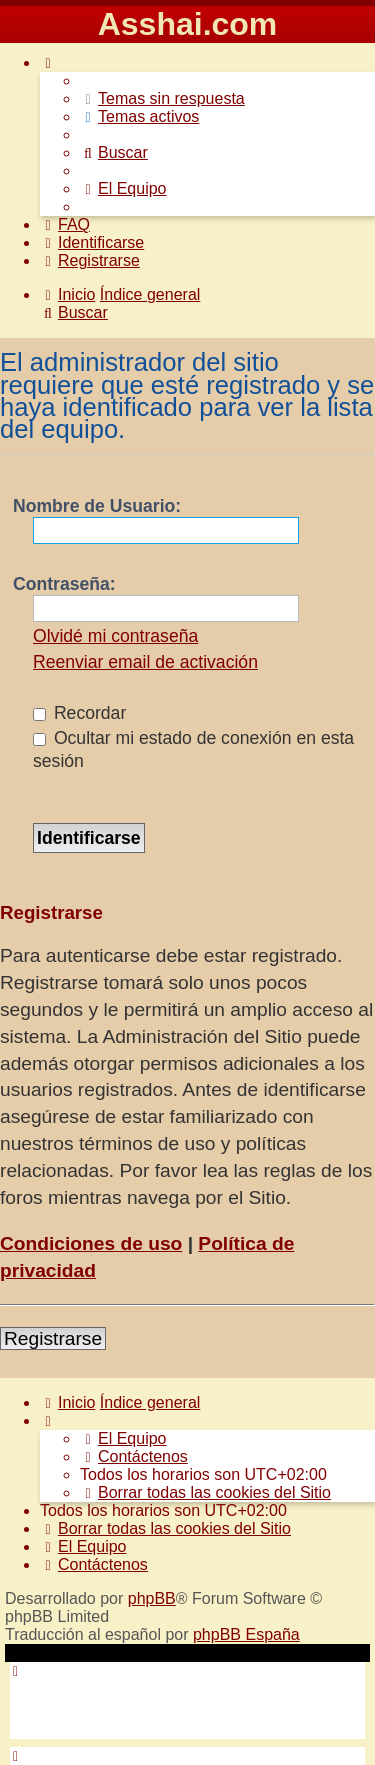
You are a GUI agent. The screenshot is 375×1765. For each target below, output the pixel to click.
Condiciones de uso (91, 1243)
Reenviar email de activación (145, 662)
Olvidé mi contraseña (115, 636)
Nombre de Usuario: (97, 506)
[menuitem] (162, 98)
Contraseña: (64, 584)
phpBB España (246, 1634)
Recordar (79, 713)
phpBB (152, 1598)
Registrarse (53, 1338)
